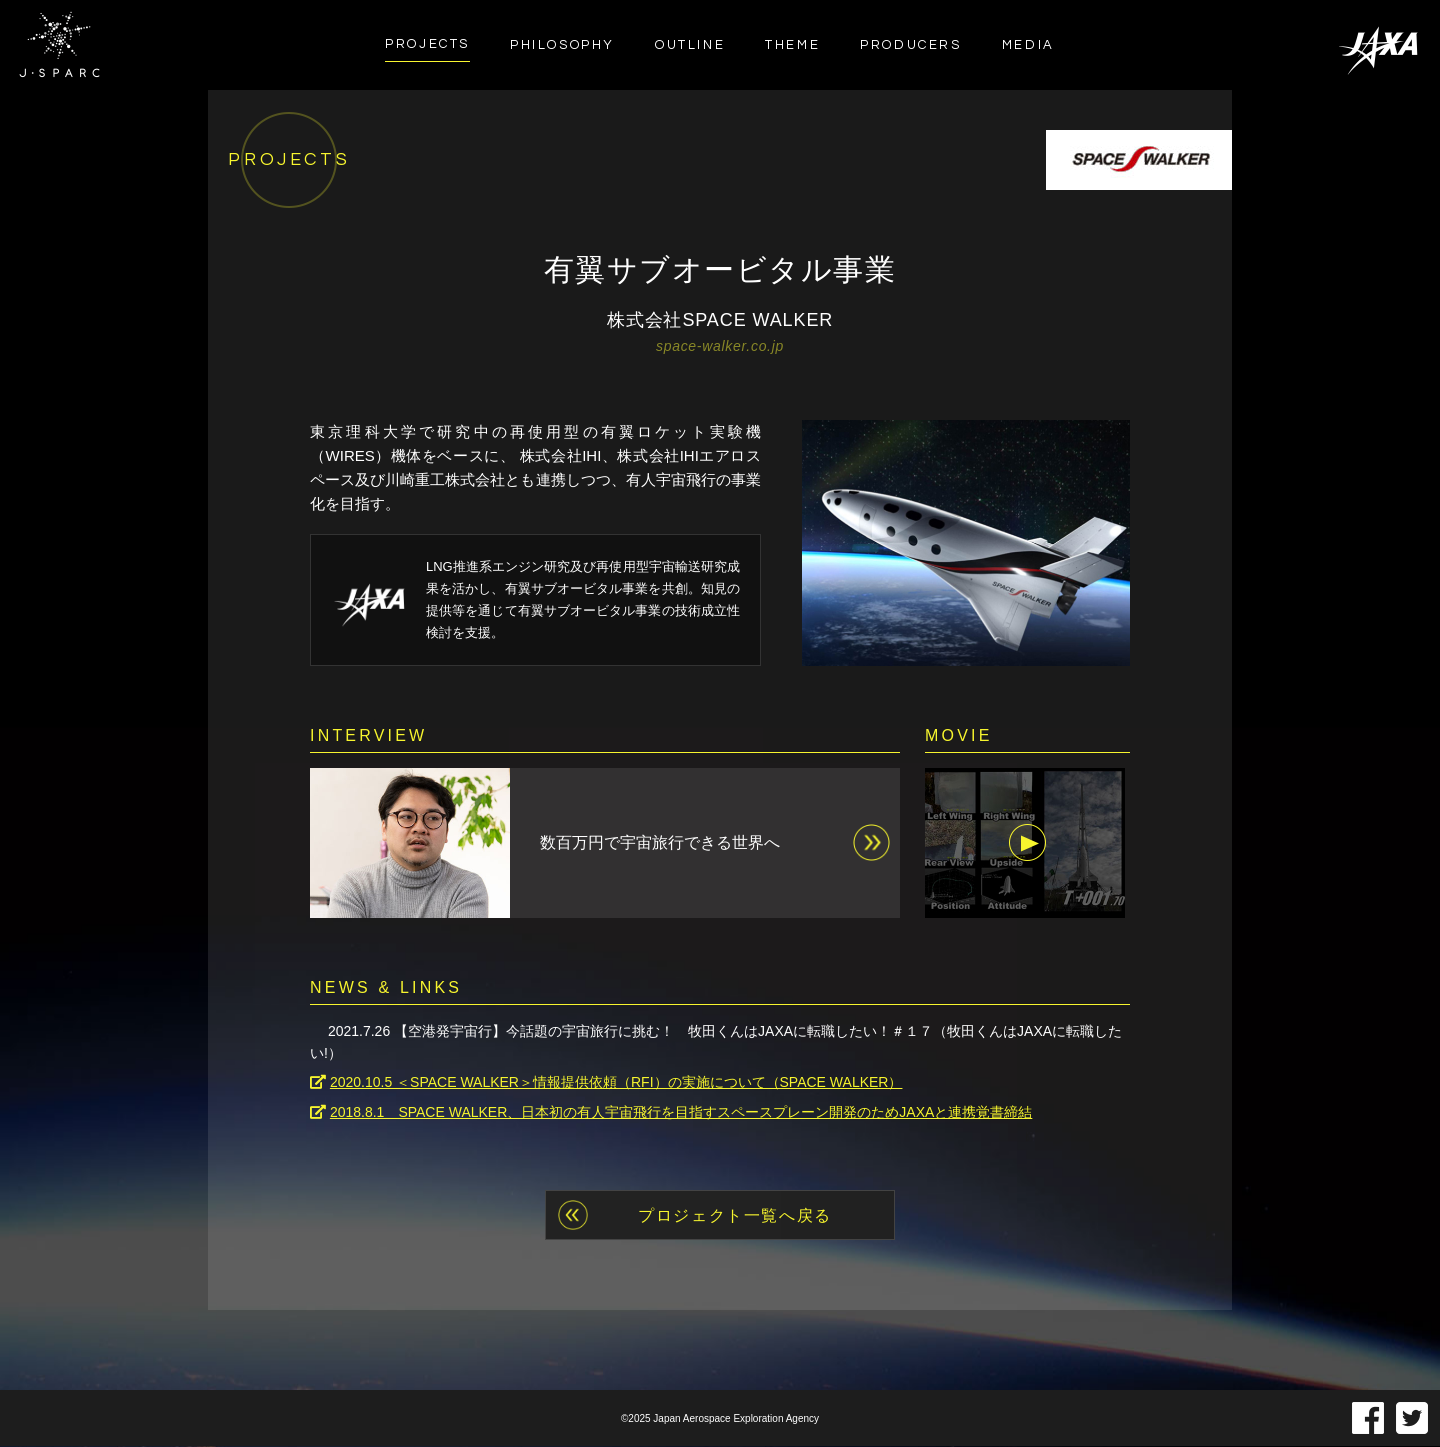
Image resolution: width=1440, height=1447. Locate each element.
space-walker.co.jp (720, 346)
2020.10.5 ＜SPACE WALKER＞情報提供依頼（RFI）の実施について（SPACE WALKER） (616, 1084)
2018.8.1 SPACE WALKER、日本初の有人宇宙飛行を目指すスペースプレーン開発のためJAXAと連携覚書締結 (681, 1113)
